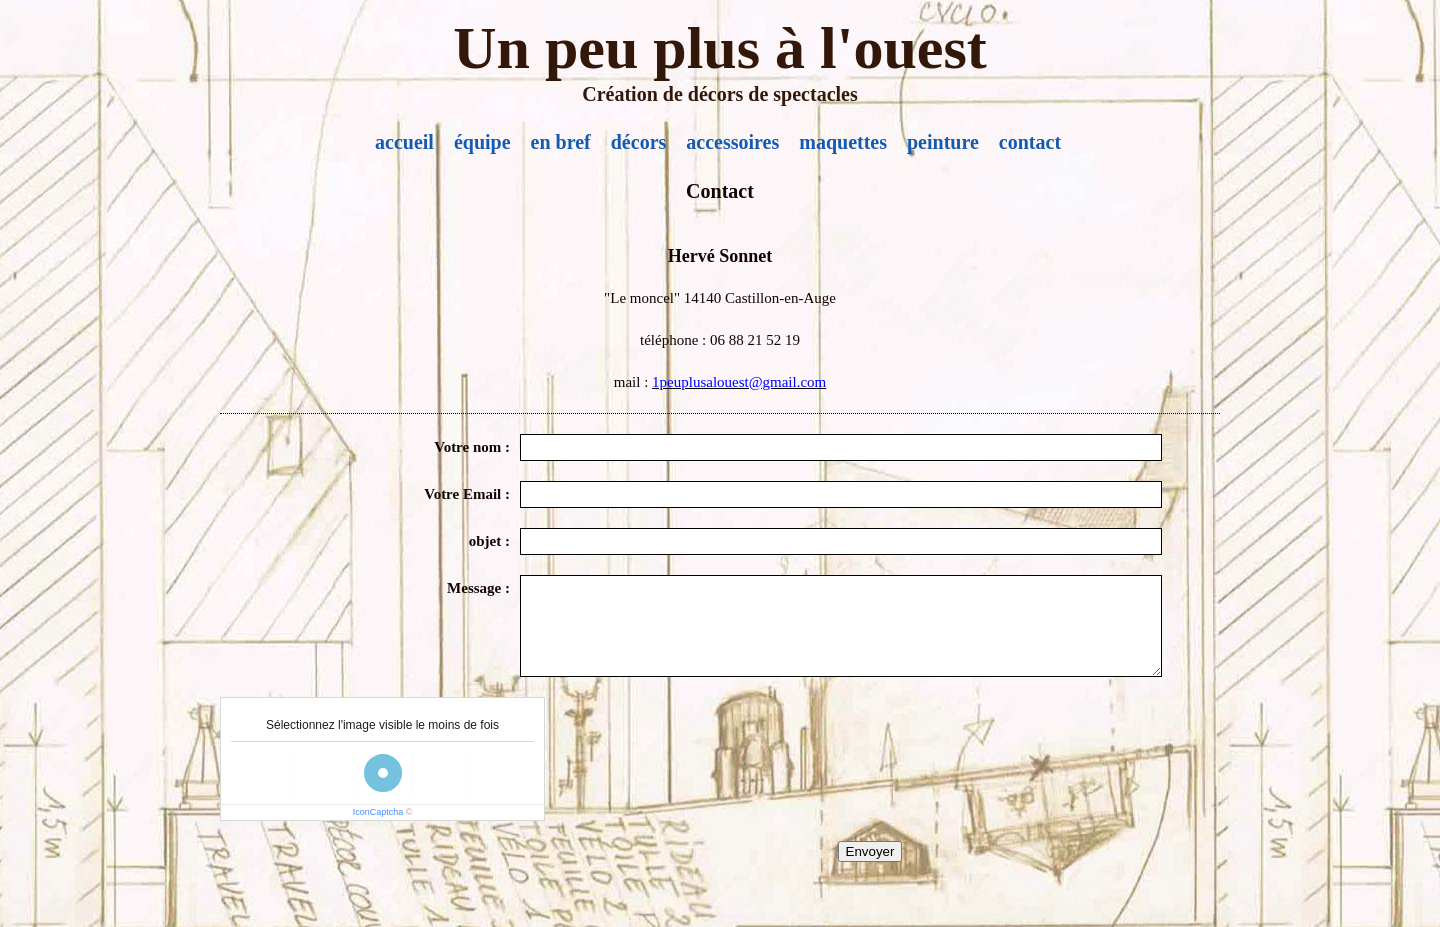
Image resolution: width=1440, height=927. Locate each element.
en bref (561, 142)
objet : (489, 541)
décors (639, 142)
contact (1030, 142)
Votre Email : (467, 494)
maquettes (843, 142)
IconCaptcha (378, 812)
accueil (404, 142)
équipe (482, 142)
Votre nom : (472, 447)
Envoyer (870, 851)
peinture (943, 142)
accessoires (732, 142)
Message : (478, 588)
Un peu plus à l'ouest (720, 48)
